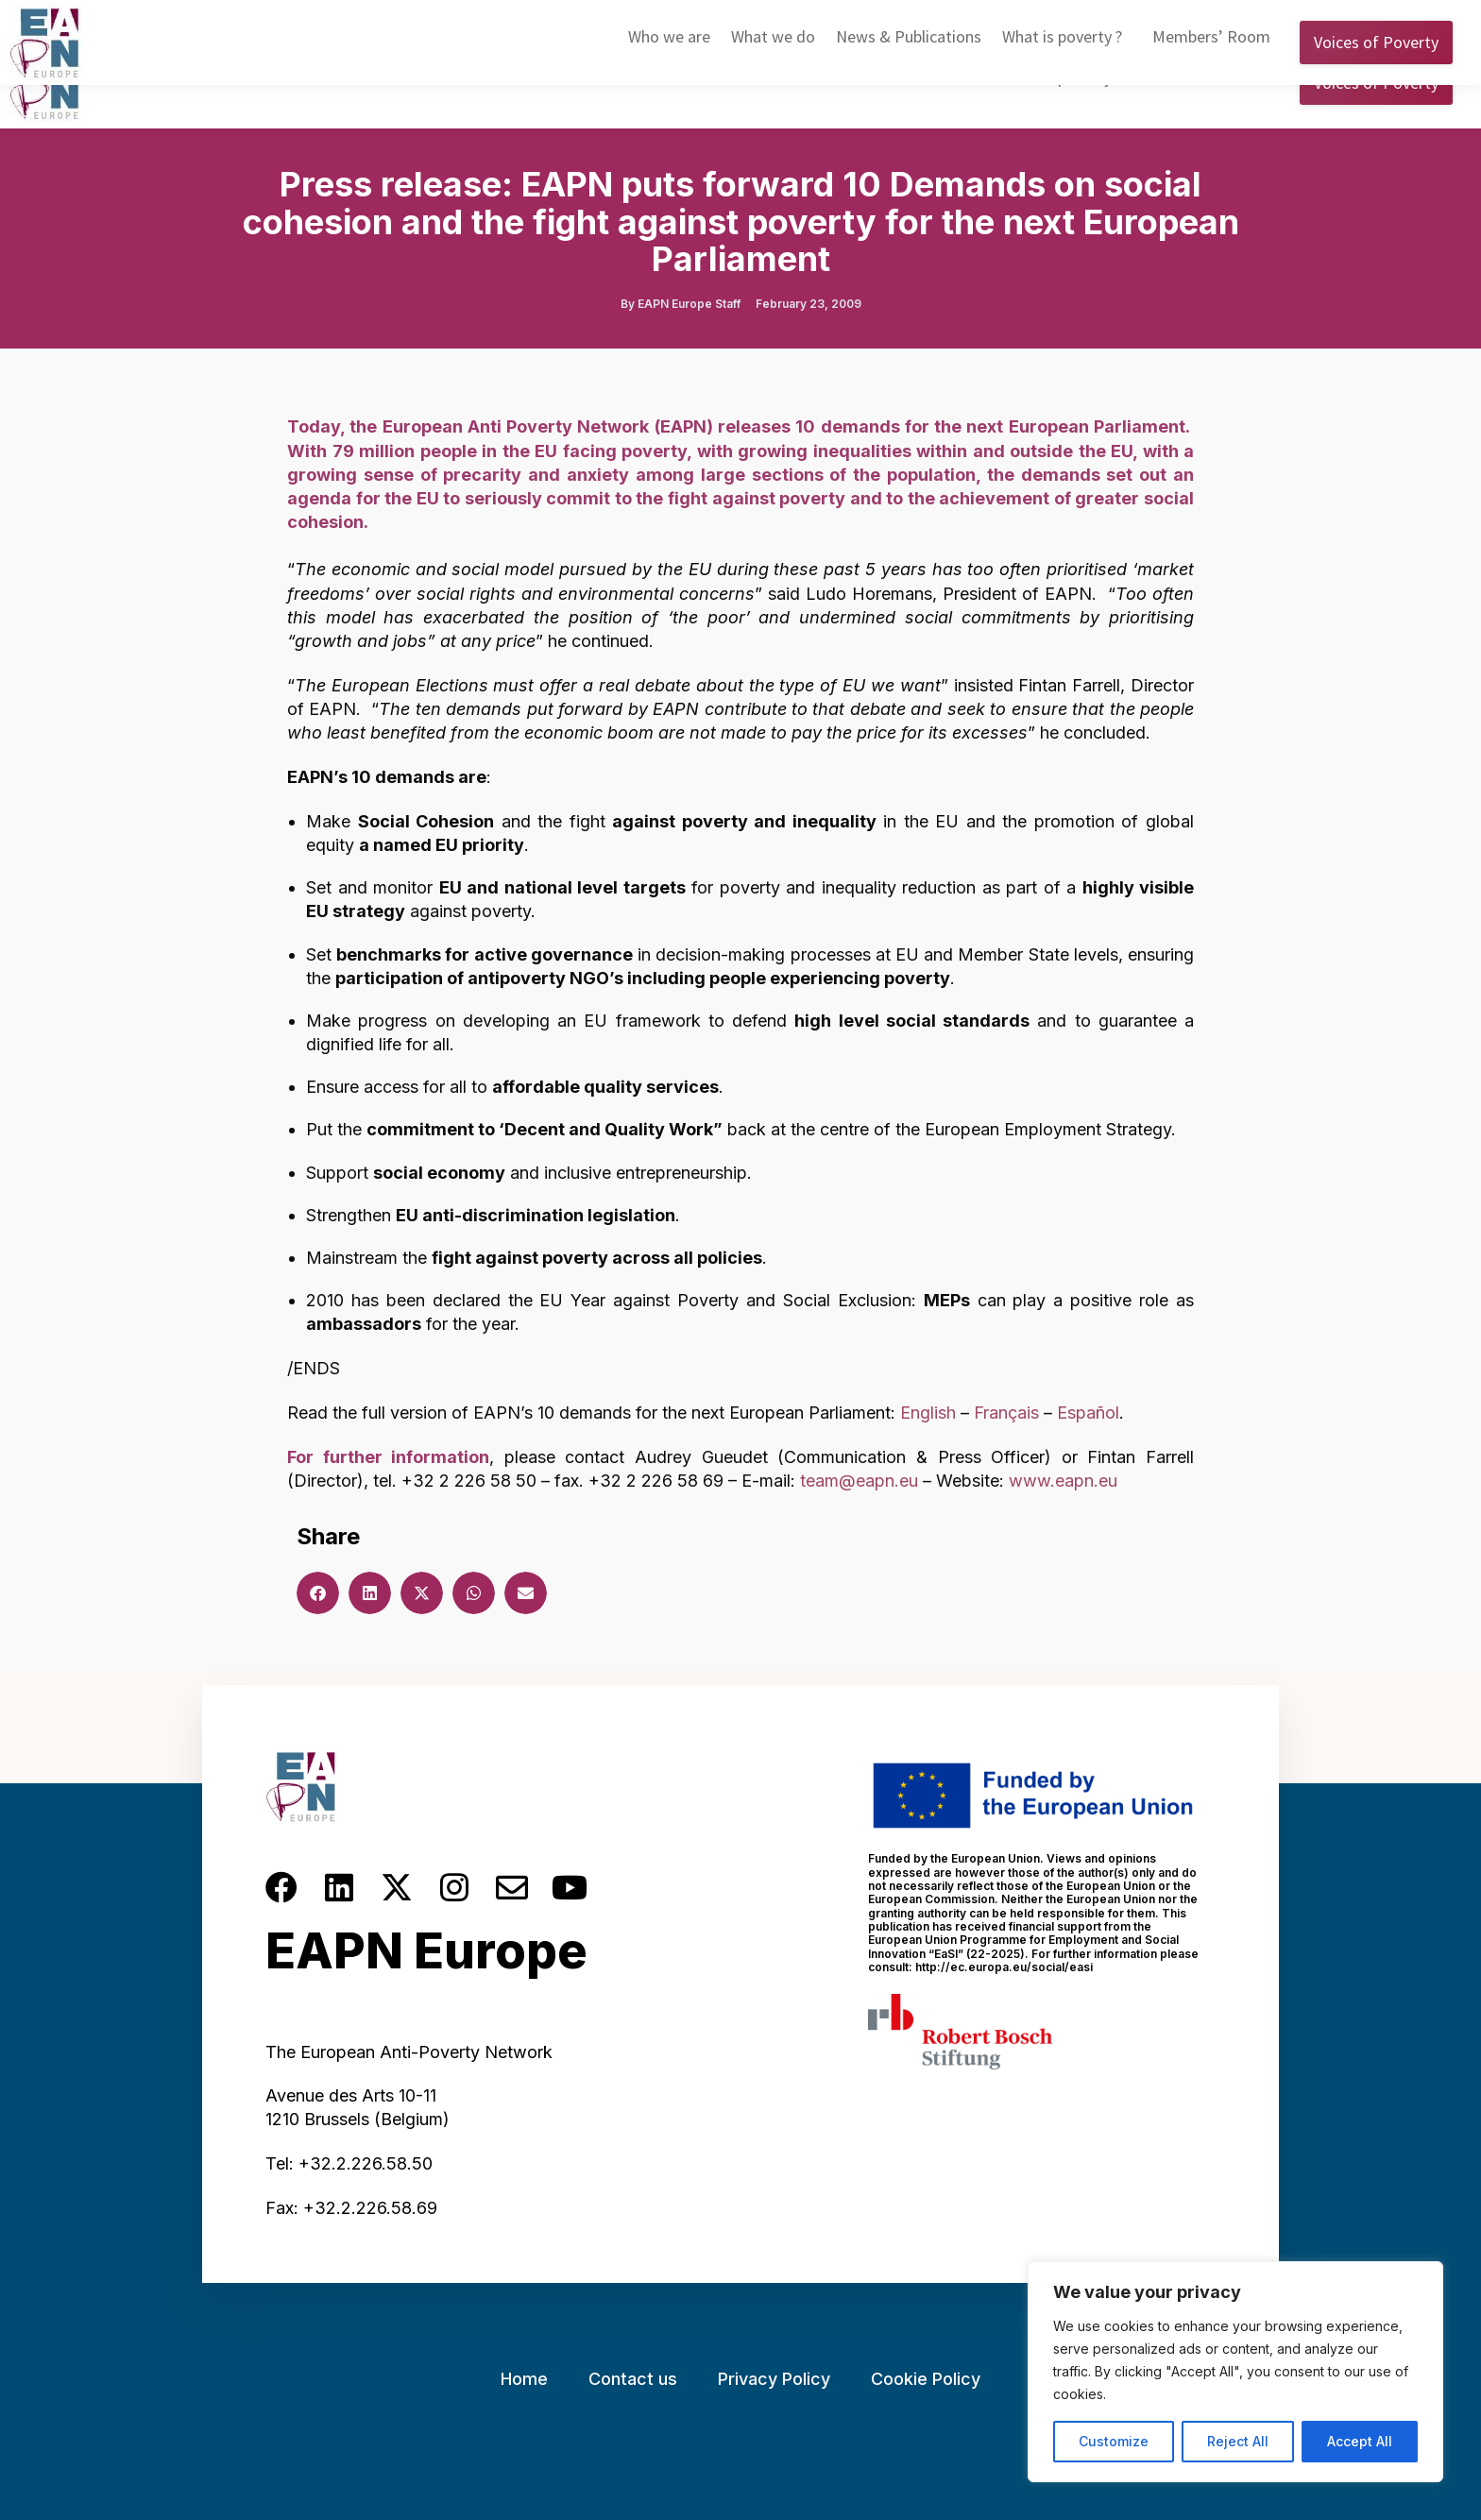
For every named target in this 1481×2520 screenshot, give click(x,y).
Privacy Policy (774, 2379)
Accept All (1359, 2441)
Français (1006, 1412)
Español (1088, 1412)
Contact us (632, 2379)
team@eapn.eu (859, 1480)
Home (524, 2379)
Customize (1114, 2441)
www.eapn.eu (1063, 1480)
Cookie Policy (925, 2379)
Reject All (1237, 2441)
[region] (1235, 2371)
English (1148, 18)
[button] (318, 1593)
